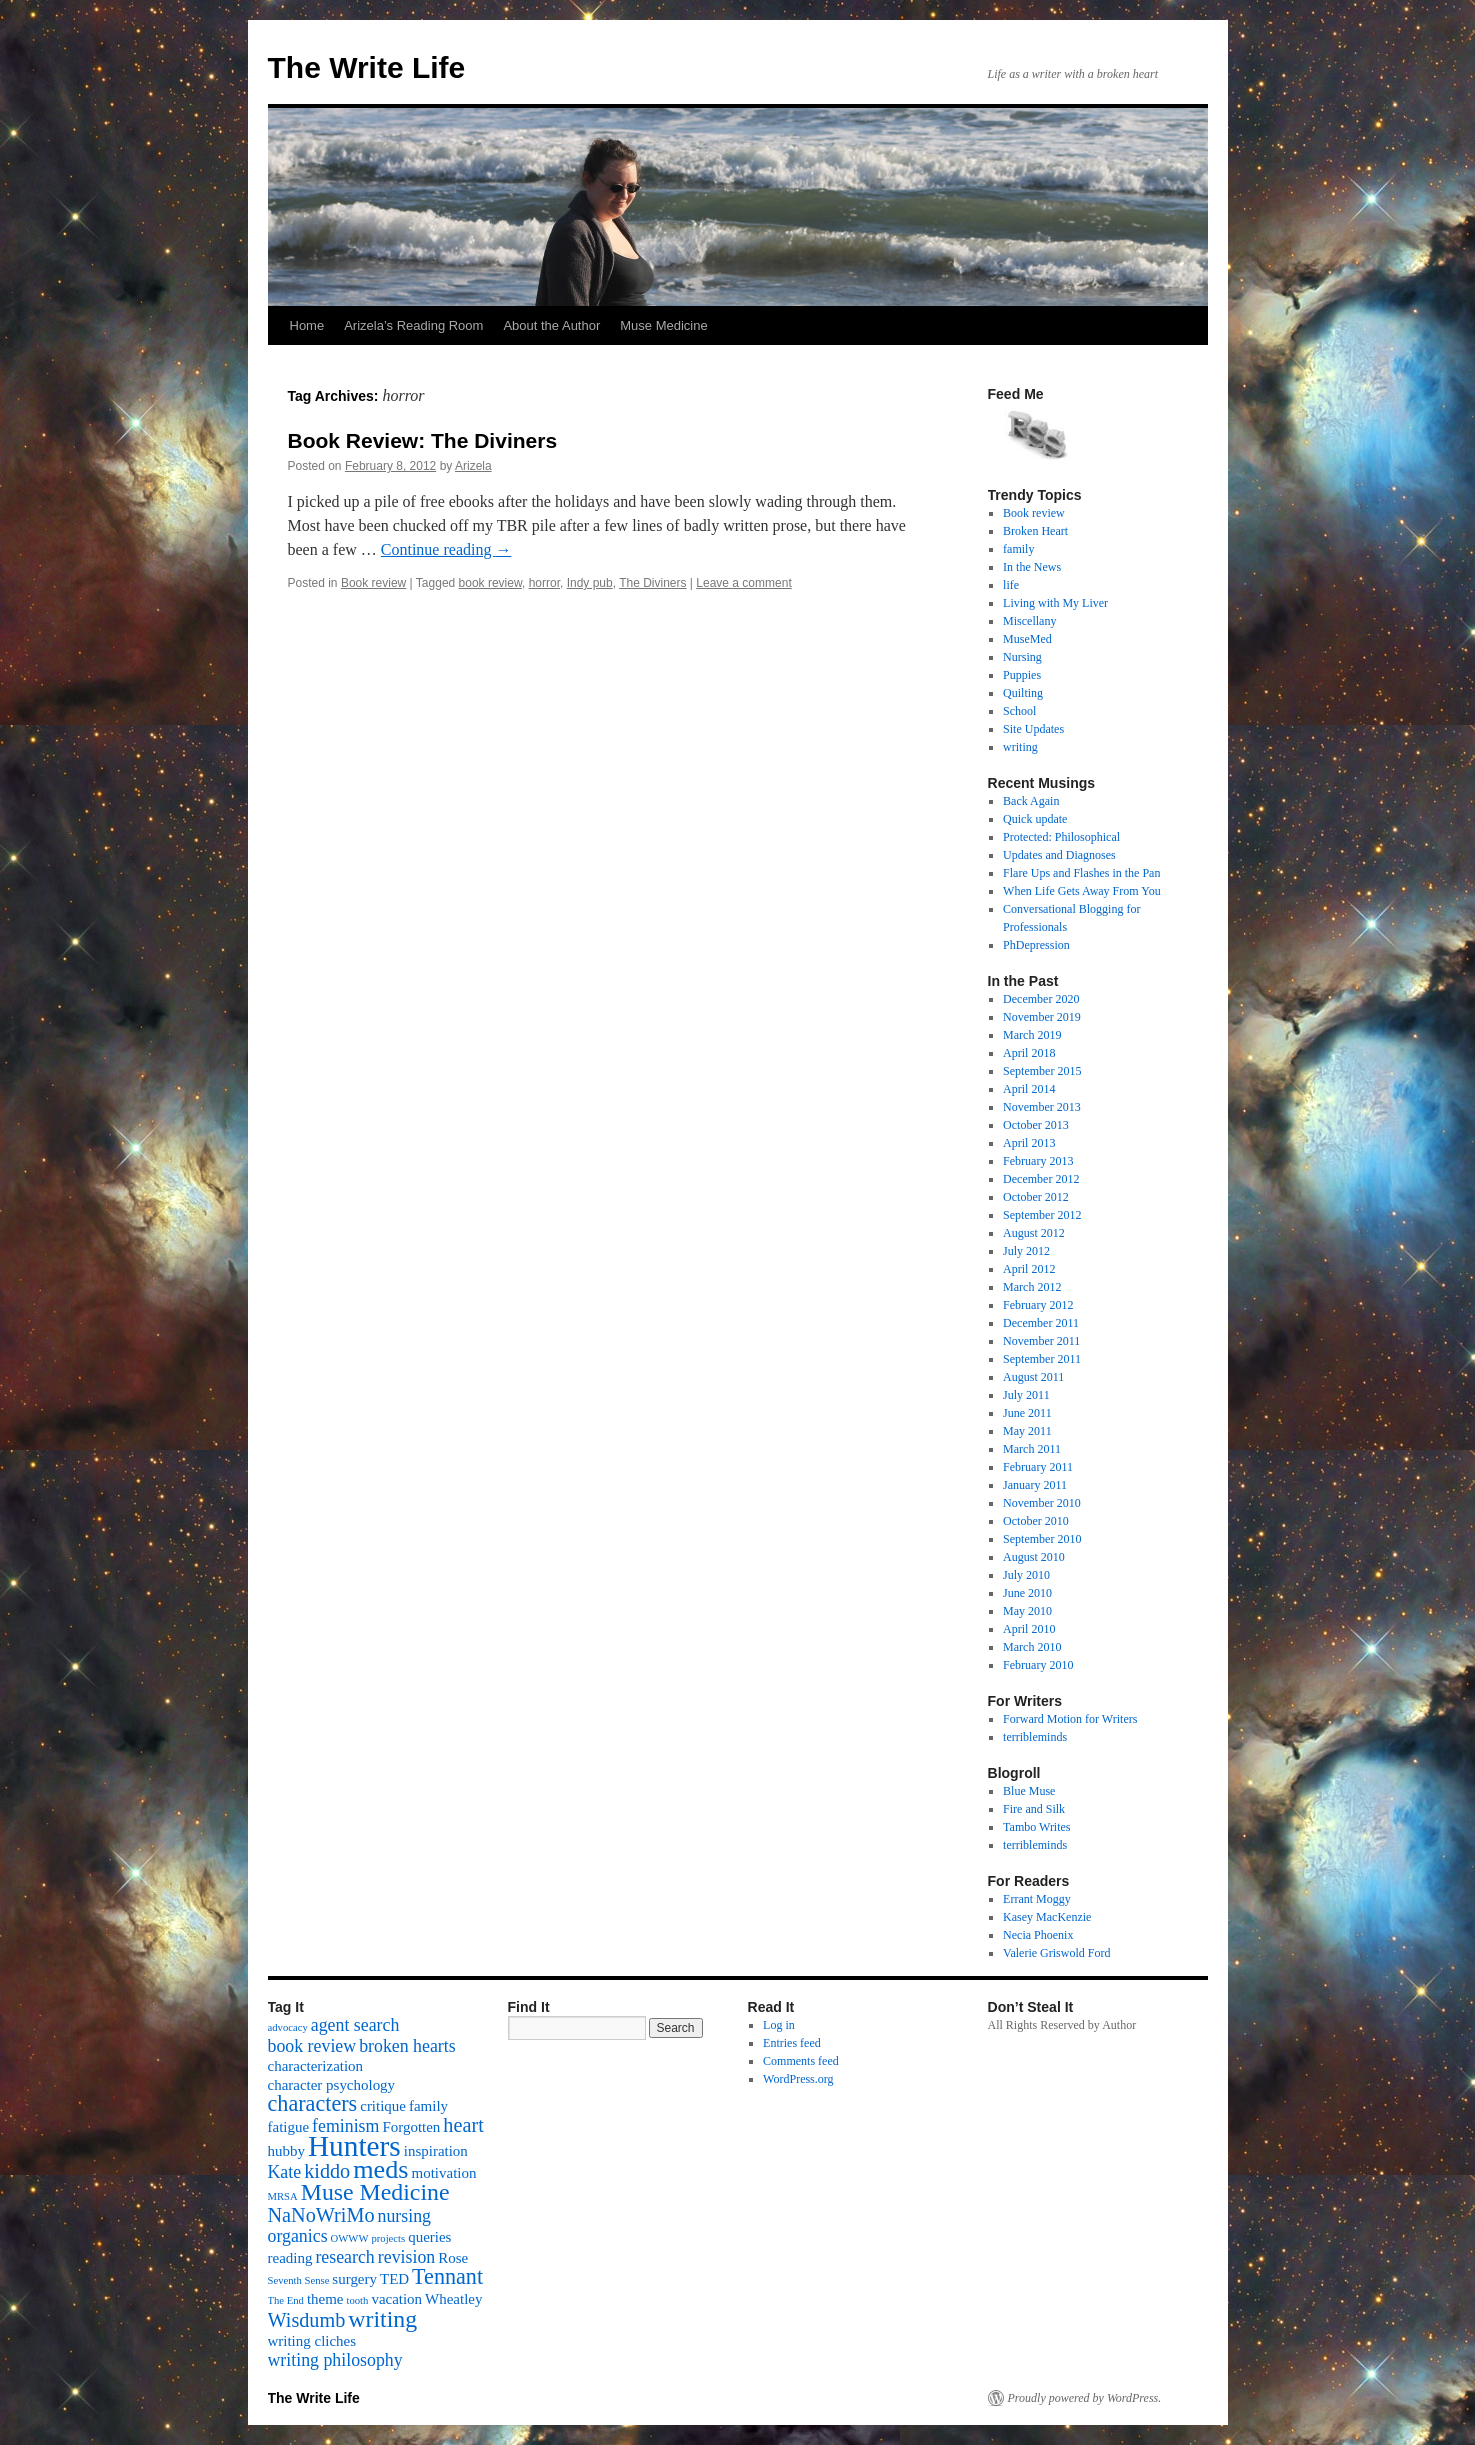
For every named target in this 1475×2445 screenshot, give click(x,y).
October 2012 (1036, 1197)
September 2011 (1042, 1359)
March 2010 (1032, 1647)
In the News (1032, 567)
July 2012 (1026, 1251)
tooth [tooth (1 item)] (357, 2300)
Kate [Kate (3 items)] (285, 2172)
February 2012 (1038, 1305)
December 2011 (1041, 1323)
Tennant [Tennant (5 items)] (447, 2276)
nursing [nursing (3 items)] (405, 2216)
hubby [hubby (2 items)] (286, 2151)
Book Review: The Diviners (423, 440)
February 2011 (1038, 1467)
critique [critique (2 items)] (383, 2106)
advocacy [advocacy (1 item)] (288, 2027)
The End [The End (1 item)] (286, 2300)
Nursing (1022, 657)
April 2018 (1029, 1053)
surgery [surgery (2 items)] (354, 2279)
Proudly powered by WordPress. (1085, 2398)
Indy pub (590, 583)
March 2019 (1032, 1035)
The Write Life (367, 67)
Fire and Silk (1034, 1809)
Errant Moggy (1037, 1899)
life (1011, 585)
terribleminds (1035, 1737)
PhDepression (1036, 945)
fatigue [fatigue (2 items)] (289, 2127)
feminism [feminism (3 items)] (345, 2126)
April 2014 (1029, 1089)
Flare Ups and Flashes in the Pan (1081, 873)
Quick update (1035, 819)
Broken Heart (1035, 531)
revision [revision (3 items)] (406, 2257)
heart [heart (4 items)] (463, 2125)
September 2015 (1042, 1071)
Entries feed (792, 2043)
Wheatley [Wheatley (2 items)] (453, 2299)
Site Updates (1033, 729)
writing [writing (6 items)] (382, 2319)
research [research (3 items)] (344, 2257)
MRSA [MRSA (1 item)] (283, 2196)
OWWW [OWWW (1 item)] (350, 2238)
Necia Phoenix (1038, 1935)
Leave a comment (743, 583)
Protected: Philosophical (1061, 837)
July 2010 (1026, 1575)
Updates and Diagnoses (1059, 855)
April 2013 (1029, 1143)
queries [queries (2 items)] (429, 2237)
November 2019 (1042, 1017)
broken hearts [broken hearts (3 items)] (407, 2046)
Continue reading (446, 549)
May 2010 (1027, 1611)
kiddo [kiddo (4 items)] (327, 2171)
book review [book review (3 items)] (312, 2046)
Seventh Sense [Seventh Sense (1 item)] (299, 2280)
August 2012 (1034, 1233)
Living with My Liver (1055, 603)
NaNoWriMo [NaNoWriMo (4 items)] (321, 2215)
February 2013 (1038, 1161)
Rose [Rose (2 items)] (453, 2258)
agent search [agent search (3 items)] (355, 2025)
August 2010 (1034, 1557)
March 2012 (1032, 1287)
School (1019, 711)
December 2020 (1041, 999)
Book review (373, 583)
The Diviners (652, 583)
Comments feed (801, 2061)
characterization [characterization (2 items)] (316, 2066)
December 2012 (1041, 1179)
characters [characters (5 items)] (313, 2103)
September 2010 (1042, 1539)
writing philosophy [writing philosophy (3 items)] (335, 2360)
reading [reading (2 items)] (290, 2258)
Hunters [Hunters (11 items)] (354, 2146)
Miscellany (1029, 621)
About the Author (551, 325)
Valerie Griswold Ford (1056, 1953)
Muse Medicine (663, 325)
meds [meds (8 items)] (380, 2169)
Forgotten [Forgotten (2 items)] (411, 2127)
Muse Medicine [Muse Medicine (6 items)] (375, 2192)
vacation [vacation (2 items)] (396, 2299)
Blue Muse (1029, 1791)
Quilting (1023, 693)
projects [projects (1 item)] (388, 2238)
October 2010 (1036, 1521)
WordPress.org (798, 2079)
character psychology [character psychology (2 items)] (332, 2085)
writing (1020, 747)
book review (490, 583)
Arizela (473, 466)
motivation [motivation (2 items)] (444, 2173)
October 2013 (1036, 1125)
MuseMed (1027, 639)
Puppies (1022, 675)
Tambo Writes (1036, 1827)
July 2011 (1026, 1395)
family (1018, 549)
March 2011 (1032, 1449)
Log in (779, 2025)
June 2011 (1027, 1413)
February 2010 (1038, 1665)
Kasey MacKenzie (1047, 1917)
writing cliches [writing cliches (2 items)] (312, 2341)
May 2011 (1027, 1431)
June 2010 (1027, 1593)
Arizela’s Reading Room (413, 325)
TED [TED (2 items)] (394, 2279)
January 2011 (1035, 1485)
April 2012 (1029, 1269)
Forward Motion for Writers (1070, 1719)
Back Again (1031, 801)
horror (544, 583)
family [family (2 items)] (428, 2106)
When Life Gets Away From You (1082, 891)
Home (307, 325)
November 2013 (1042, 1107)
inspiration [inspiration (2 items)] (436, 2151)
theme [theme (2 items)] (325, 2299)
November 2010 (1042, 1503)
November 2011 (1041, 1341)
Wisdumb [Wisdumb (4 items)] (307, 2320)
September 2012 (1042, 1215)
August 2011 (1033, 1377)
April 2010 (1029, 1629)
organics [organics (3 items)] (298, 2236)
